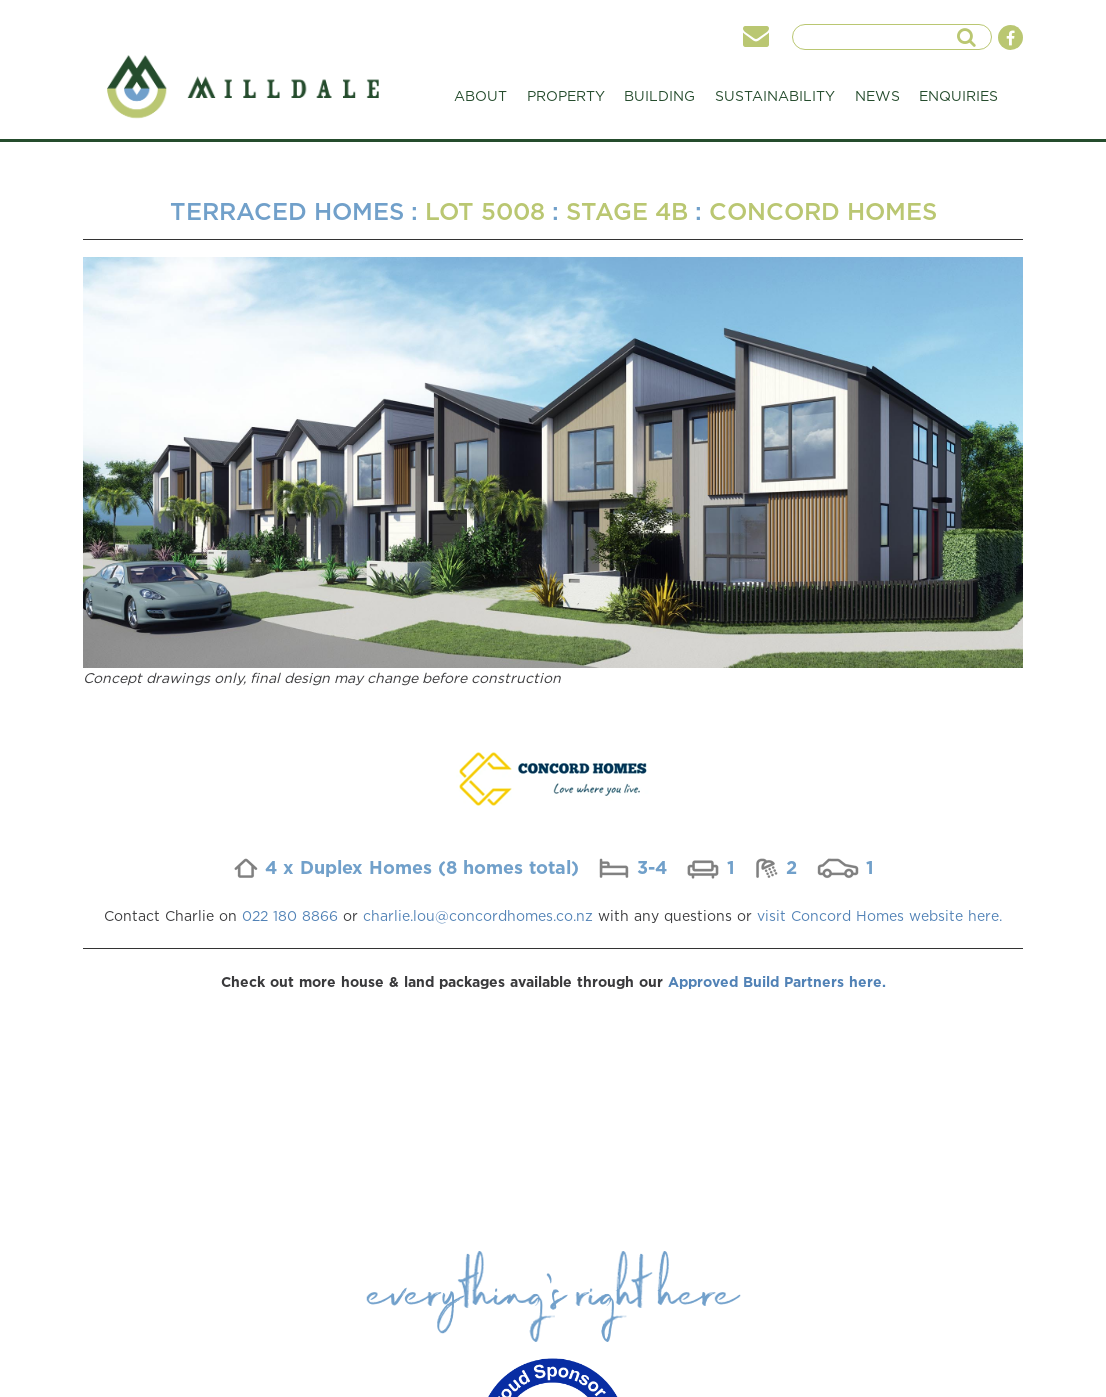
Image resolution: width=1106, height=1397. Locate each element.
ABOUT (480, 100)
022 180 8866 (290, 915)
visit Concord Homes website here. (879, 915)
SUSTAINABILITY (775, 100)
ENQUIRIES (958, 95)
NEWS (877, 95)
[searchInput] (881, 37)
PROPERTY (566, 100)
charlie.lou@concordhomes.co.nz (478, 915)
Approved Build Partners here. (777, 981)
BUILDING (659, 100)
